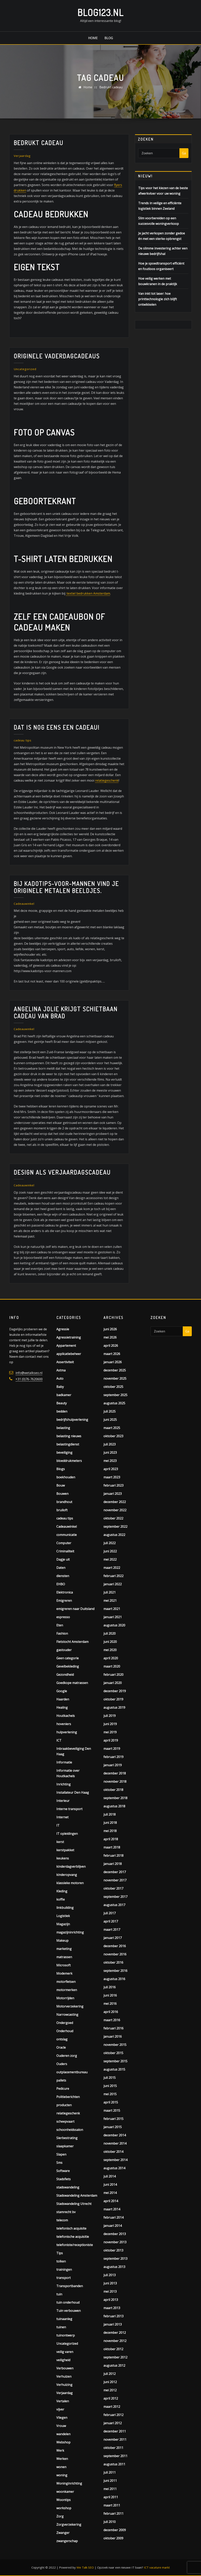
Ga (184, 153)
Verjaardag (22, 156)
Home (93, 38)
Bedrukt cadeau (110, 87)
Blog (108, 38)
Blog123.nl (100, 12)
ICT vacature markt (157, 2567)
